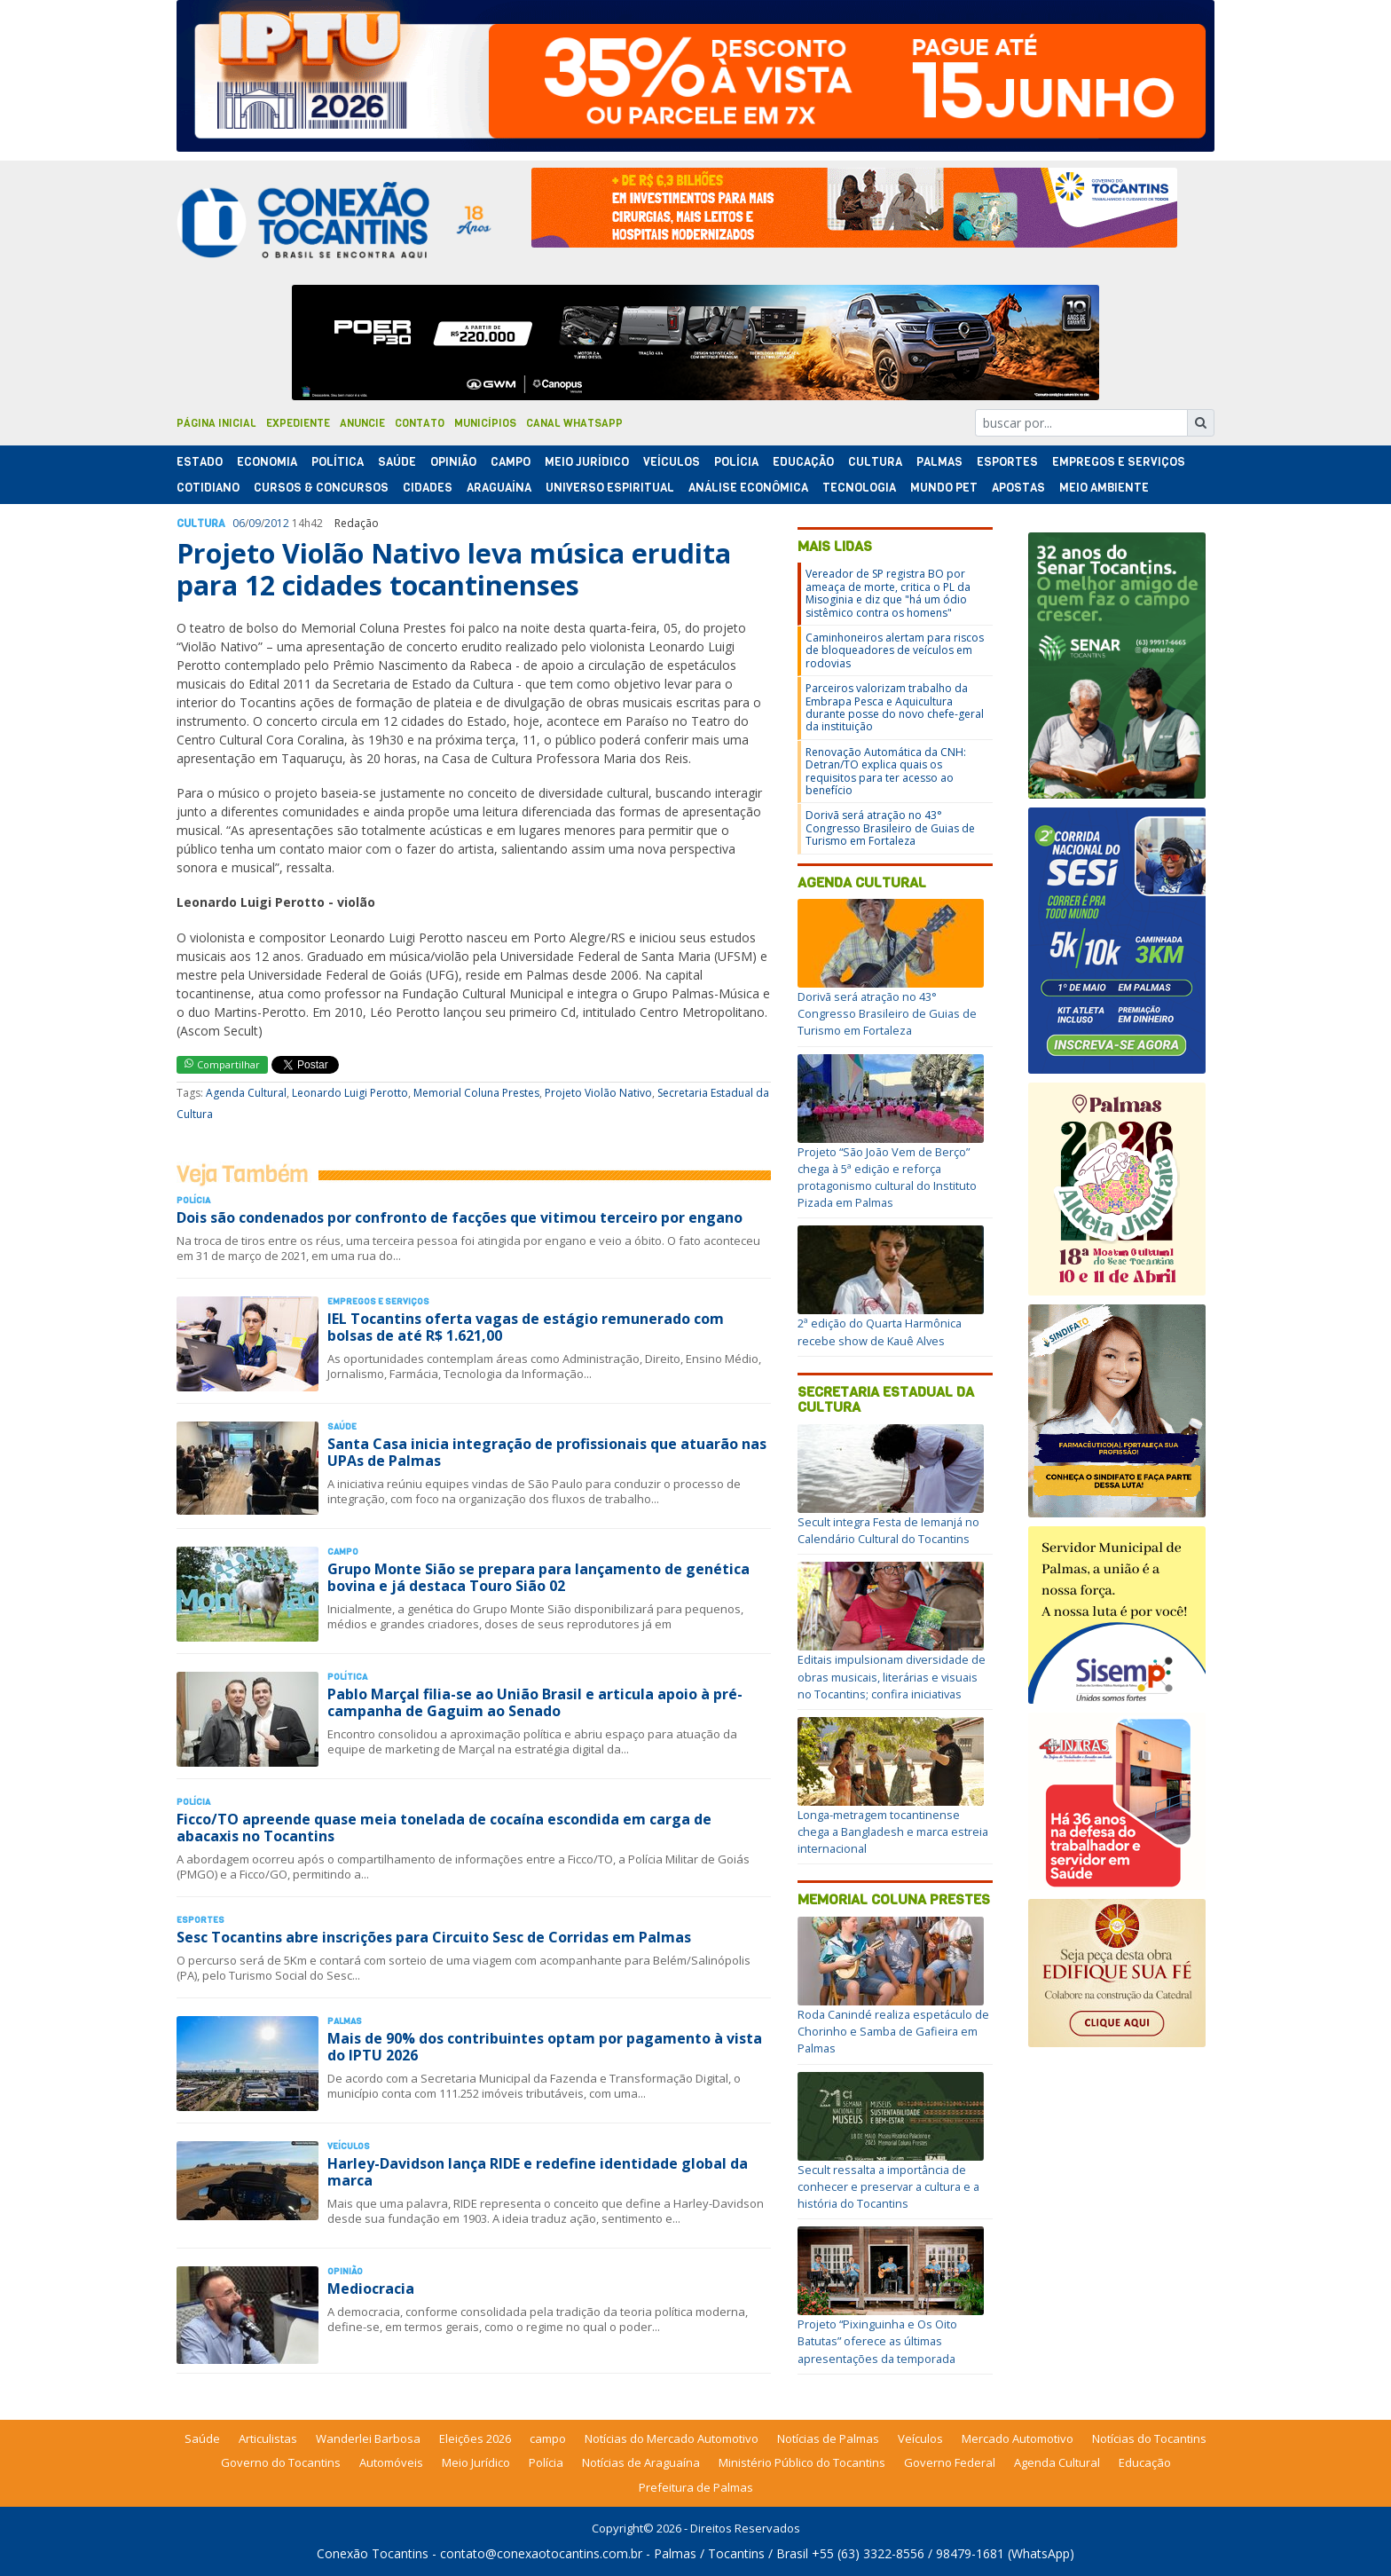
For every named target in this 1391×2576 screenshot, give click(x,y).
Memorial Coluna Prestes (476, 1092)
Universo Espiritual (610, 487)
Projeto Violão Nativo (598, 1092)
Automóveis (391, 2462)
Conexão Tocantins (372, 2553)
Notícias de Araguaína (641, 2462)
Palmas (939, 461)
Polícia (546, 2462)
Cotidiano (208, 487)
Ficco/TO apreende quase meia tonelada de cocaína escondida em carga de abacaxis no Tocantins (444, 1827)
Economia (267, 461)
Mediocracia (370, 2288)
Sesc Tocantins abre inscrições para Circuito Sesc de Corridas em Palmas (434, 1937)
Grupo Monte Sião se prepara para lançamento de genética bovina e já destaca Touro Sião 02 (538, 1577)
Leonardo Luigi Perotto (350, 1092)
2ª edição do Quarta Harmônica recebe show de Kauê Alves (880, 1331)
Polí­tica (337, 461)
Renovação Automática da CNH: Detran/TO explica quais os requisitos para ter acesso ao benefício (886, 771)
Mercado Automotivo (1017, 2438)
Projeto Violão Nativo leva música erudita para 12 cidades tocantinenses (454, 569)
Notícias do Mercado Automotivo (671, 2438)
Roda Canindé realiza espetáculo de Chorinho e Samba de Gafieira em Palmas (893, 2031)
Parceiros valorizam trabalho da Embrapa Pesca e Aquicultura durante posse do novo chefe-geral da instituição (895, 707)
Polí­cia (736, 461)
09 (254, 523)
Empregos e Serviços (1118, 461)
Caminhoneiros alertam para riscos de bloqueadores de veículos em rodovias (895, 650)
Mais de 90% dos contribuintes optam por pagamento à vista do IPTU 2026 (544, 2047)
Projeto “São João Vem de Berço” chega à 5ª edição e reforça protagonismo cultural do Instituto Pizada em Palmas (887, 1177)
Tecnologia (859, 487)
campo (548, 2438)
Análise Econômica (748, 487)
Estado (200, 461)
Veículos (671, 461)
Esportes (1007, 461)
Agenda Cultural (246, 1092)
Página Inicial (216, 423)
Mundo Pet (944, 487)
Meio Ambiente (1104, 487)
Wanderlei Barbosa (368, 2438)
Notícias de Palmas (828, 2438)
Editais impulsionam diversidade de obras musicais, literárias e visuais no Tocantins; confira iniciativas (892, 1676)
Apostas (1018, 487)
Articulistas (268, 2438)
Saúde (397, 461)
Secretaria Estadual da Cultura (886, 1400)
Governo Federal (949, 2462)
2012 (276, 523)
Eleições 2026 (475, 2438)
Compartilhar (222, 1064)
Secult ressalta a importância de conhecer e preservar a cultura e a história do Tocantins (888, 2186)
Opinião (453, 461)
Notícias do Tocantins (1149, 2438)
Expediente (298, 423)
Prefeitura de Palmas (696, 2487)
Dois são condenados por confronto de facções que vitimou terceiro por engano (460, 1217)
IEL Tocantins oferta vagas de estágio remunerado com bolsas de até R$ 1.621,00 (525, 1327)
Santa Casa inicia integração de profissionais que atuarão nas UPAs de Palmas (546, 1452)
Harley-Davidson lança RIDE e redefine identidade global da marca (537, 2172)
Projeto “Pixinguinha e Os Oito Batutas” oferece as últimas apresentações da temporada (877, 2341)
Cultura (875, 461)
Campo (510, 461)
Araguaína (499, 487)
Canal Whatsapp (574, 423)
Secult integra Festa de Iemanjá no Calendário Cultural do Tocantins (888, 1530)
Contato (419, 423)
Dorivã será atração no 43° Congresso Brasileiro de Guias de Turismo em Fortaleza (890, 827)
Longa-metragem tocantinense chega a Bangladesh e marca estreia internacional (893, 1831)
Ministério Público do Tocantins (802, 2462)
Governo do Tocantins (281, 2462)
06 (238, 523)
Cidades (427, 487)
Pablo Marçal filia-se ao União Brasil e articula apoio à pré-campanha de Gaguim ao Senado (535, 1702)
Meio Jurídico (587, 461)
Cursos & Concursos (321, 487)
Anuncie (362, 423)
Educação (803, 461)
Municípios (485, 423)
